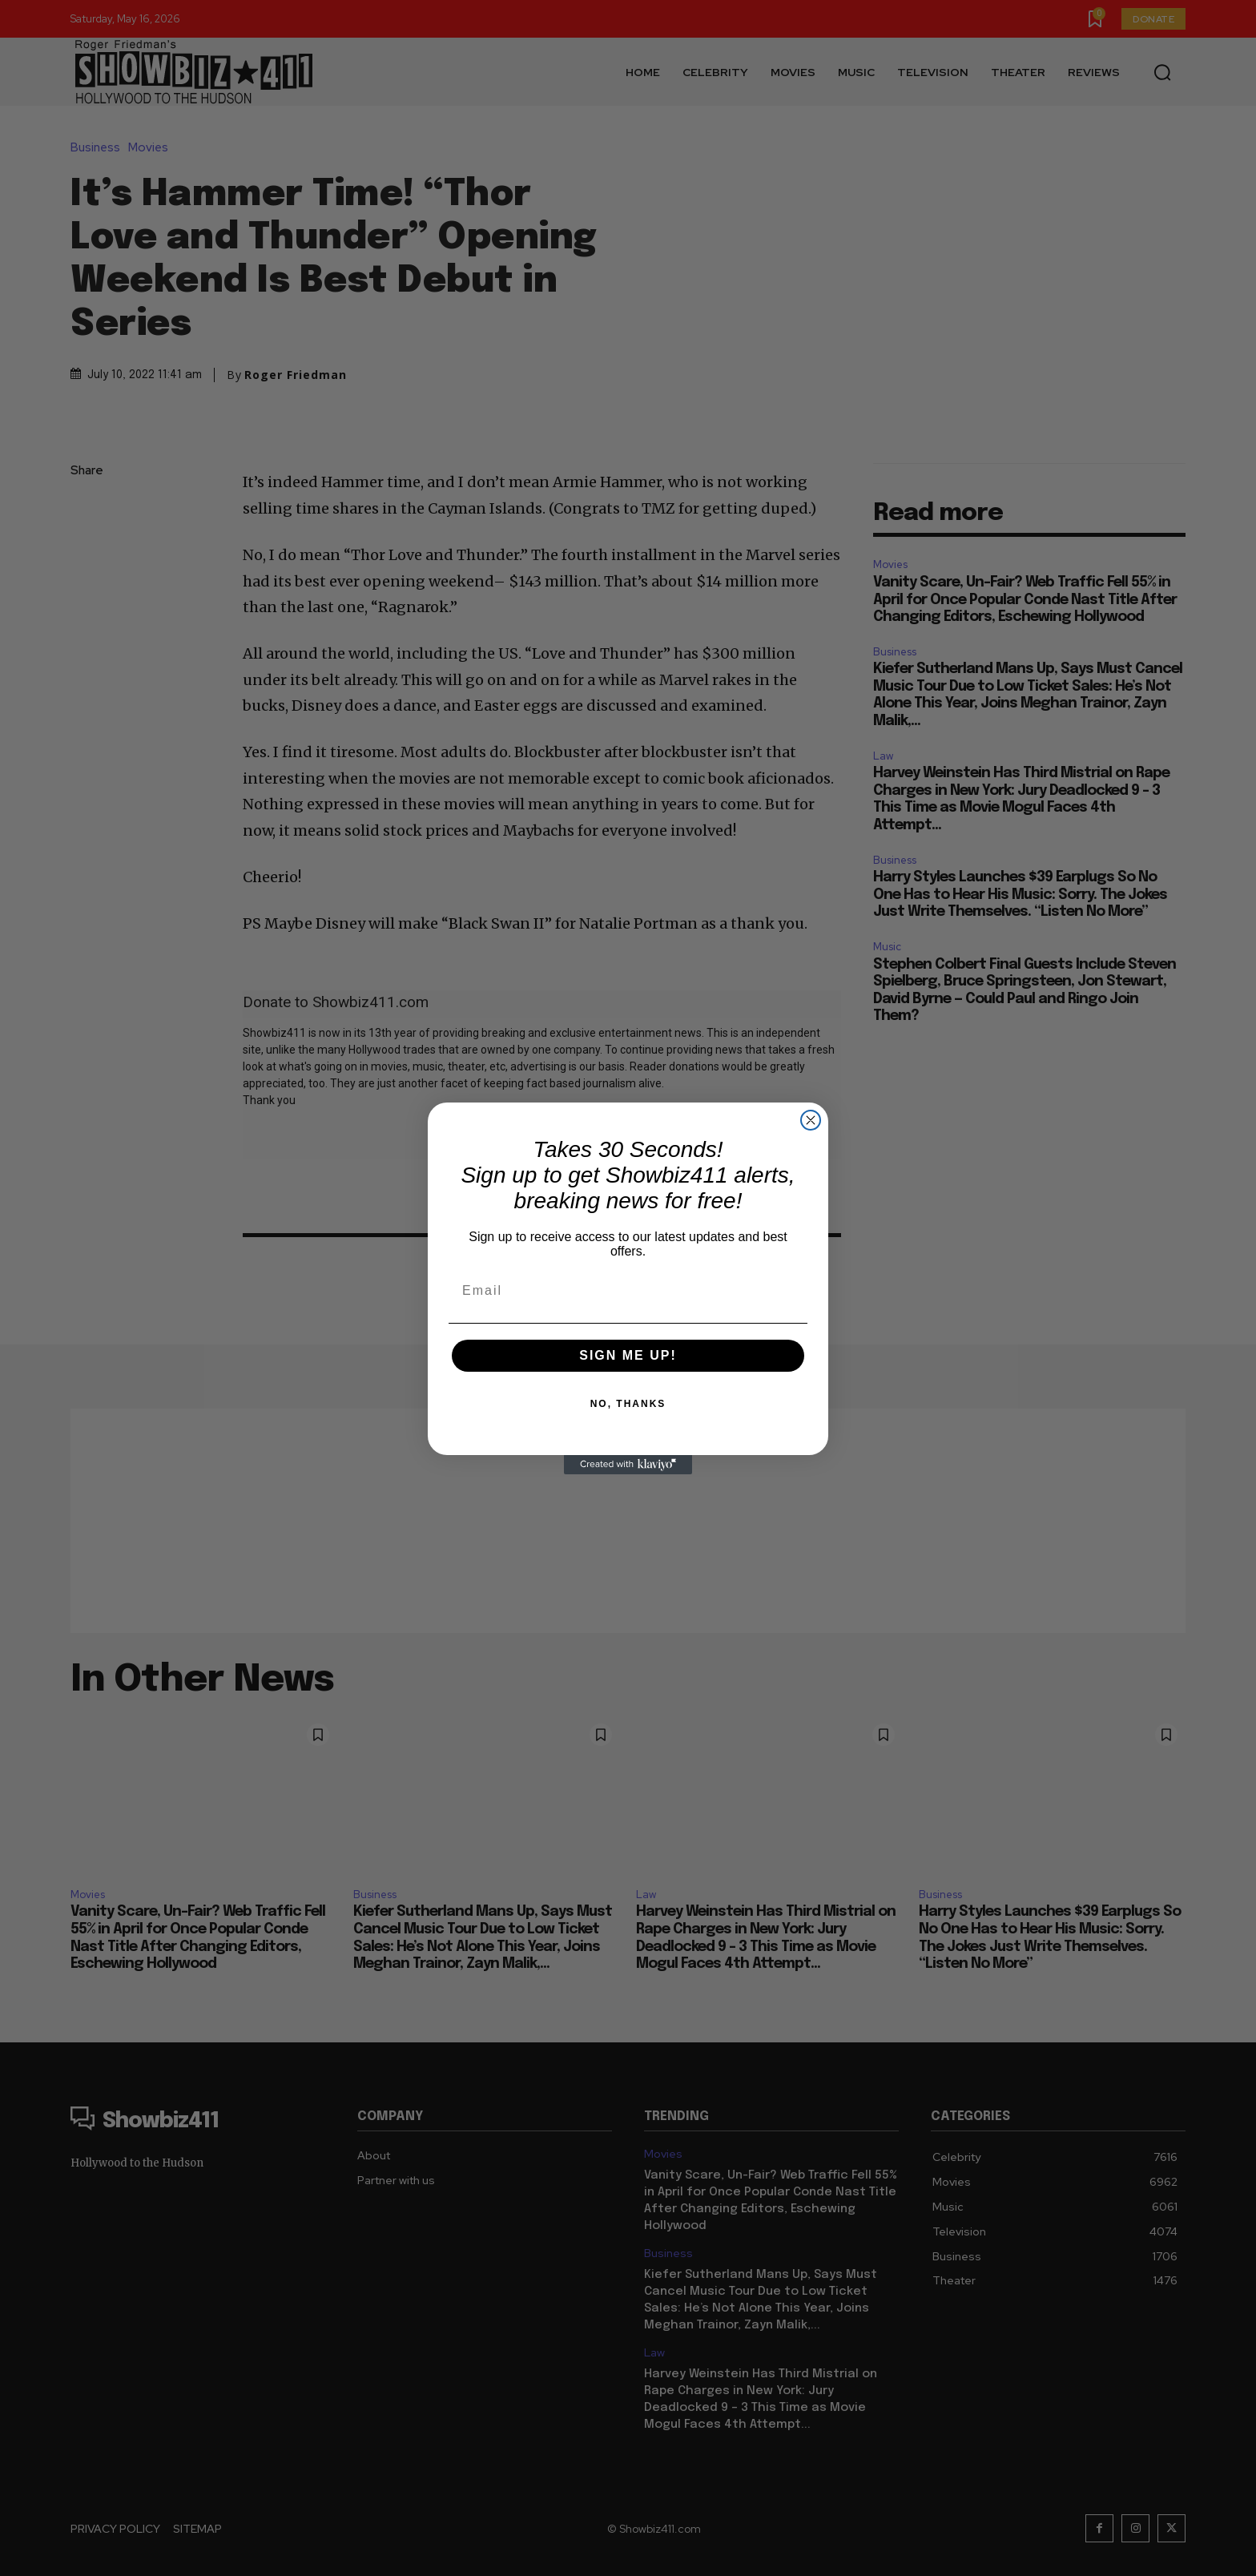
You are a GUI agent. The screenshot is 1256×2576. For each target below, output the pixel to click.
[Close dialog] (810, 1120)
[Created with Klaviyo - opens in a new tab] (628, 1464)
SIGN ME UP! (628, 1355)
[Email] (628, 1291)
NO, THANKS (628, 1403)
